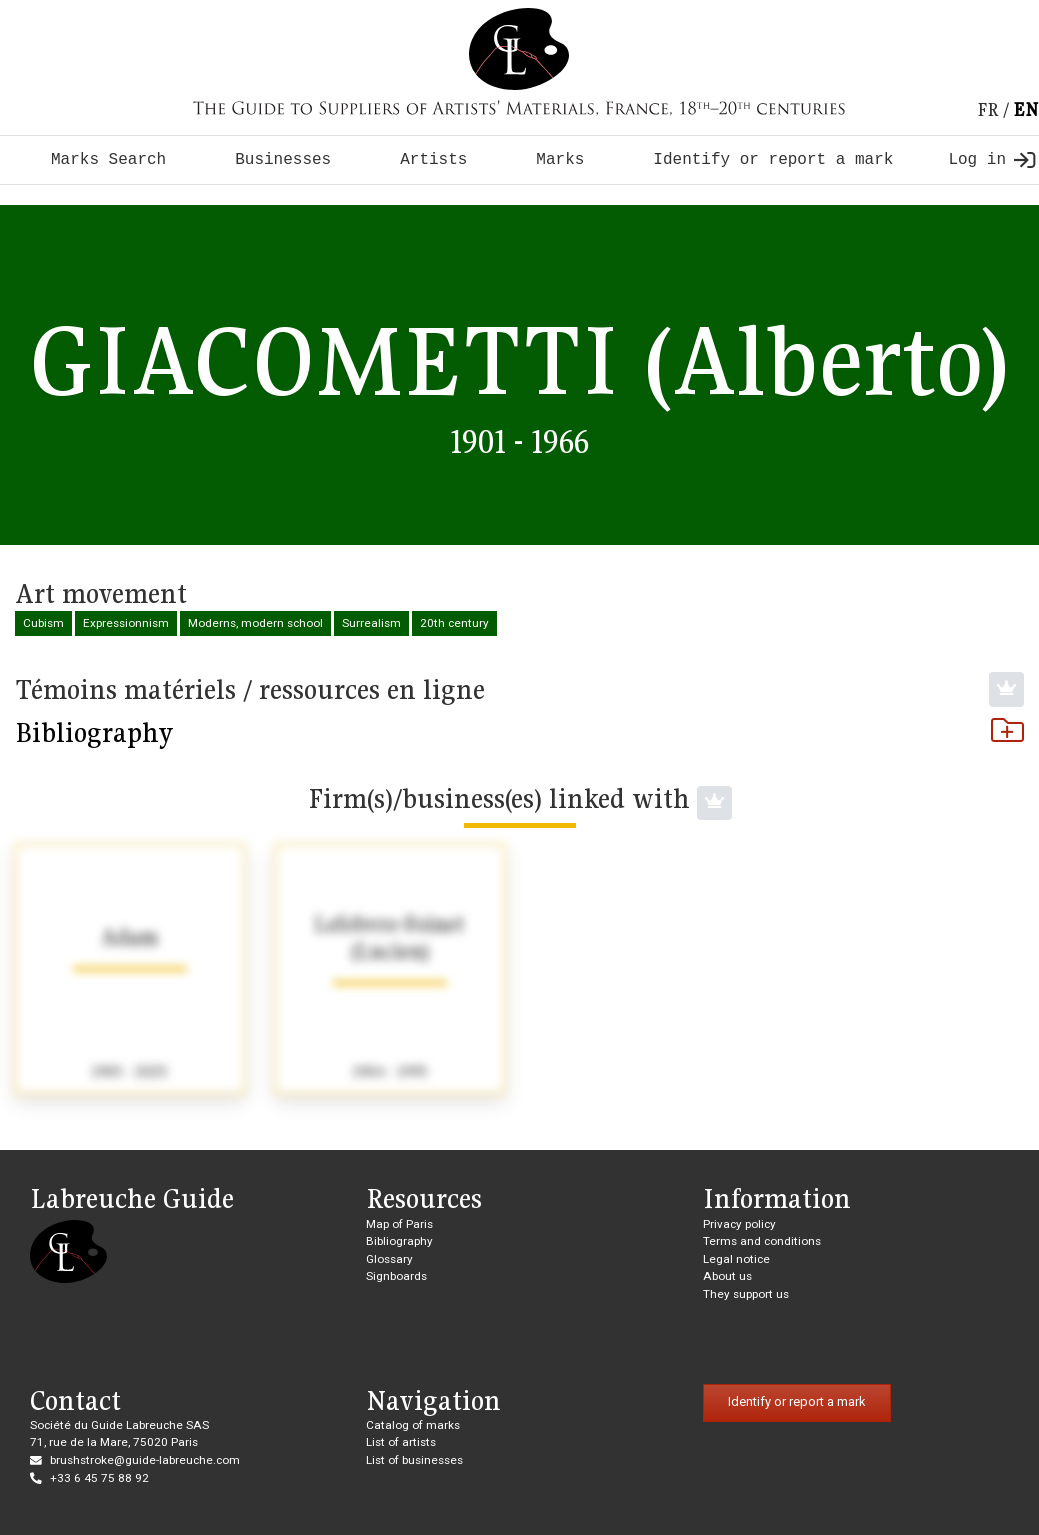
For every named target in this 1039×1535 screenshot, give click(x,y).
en (1026, 109)
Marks (560, 160)
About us (727, 1276)
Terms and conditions (762, 1241)
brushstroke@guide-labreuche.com (145, 1460)
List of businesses (414, 1460)
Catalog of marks (413, 1425)
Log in (991, 160)
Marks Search (108, 160)
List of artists (401, 1442)
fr (988, 109)
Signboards (396, 1276)
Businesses (283, 160)
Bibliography (519, 732)
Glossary (389, 1259)
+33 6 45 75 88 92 (99, 1478)
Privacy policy (739, 1224)
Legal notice (736, 1259)
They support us (746, 1294)
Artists (433, 160)
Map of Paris (399, 1224)
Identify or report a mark (773, 160)
